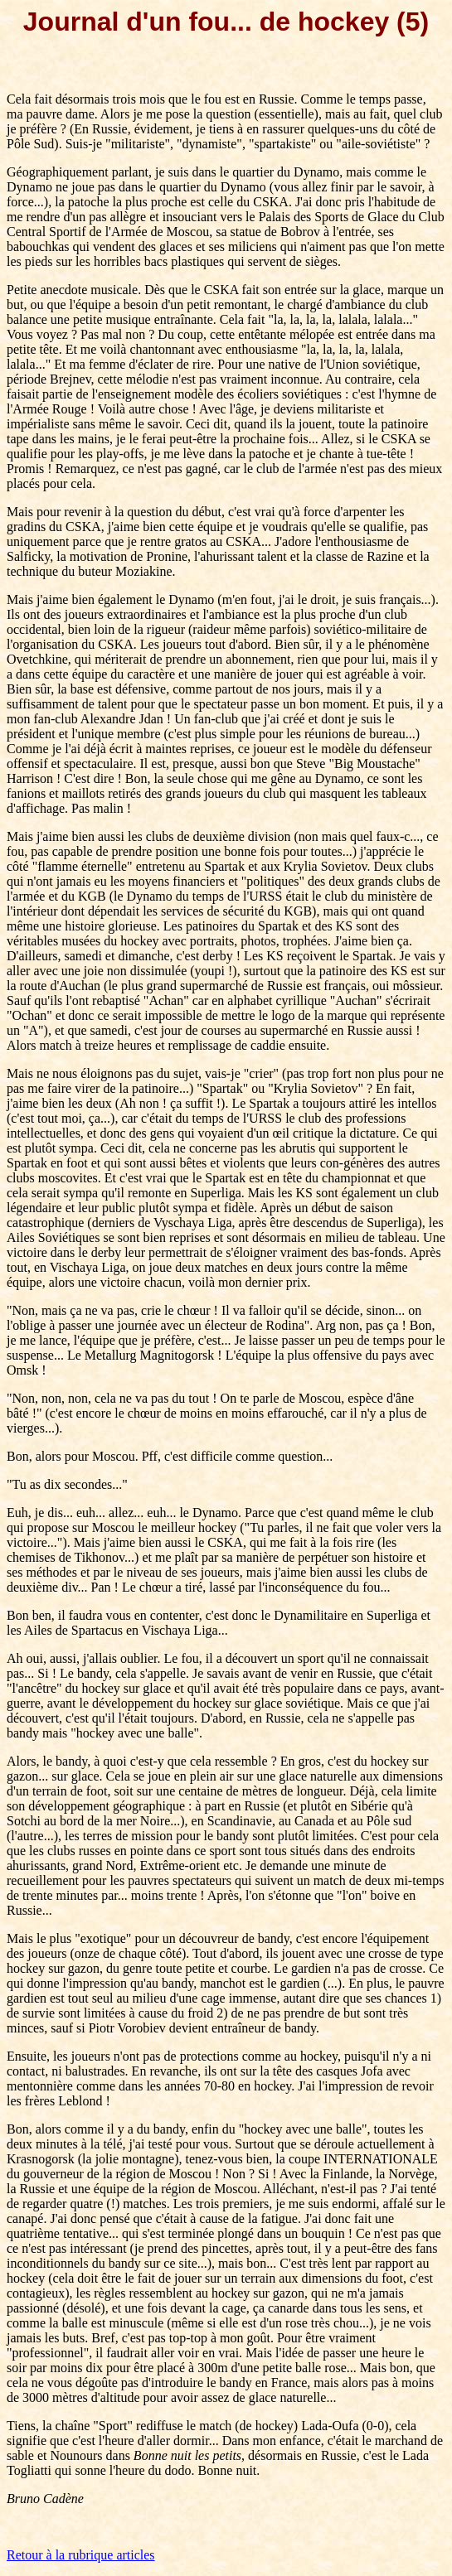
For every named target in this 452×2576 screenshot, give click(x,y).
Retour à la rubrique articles (81, 2555)
